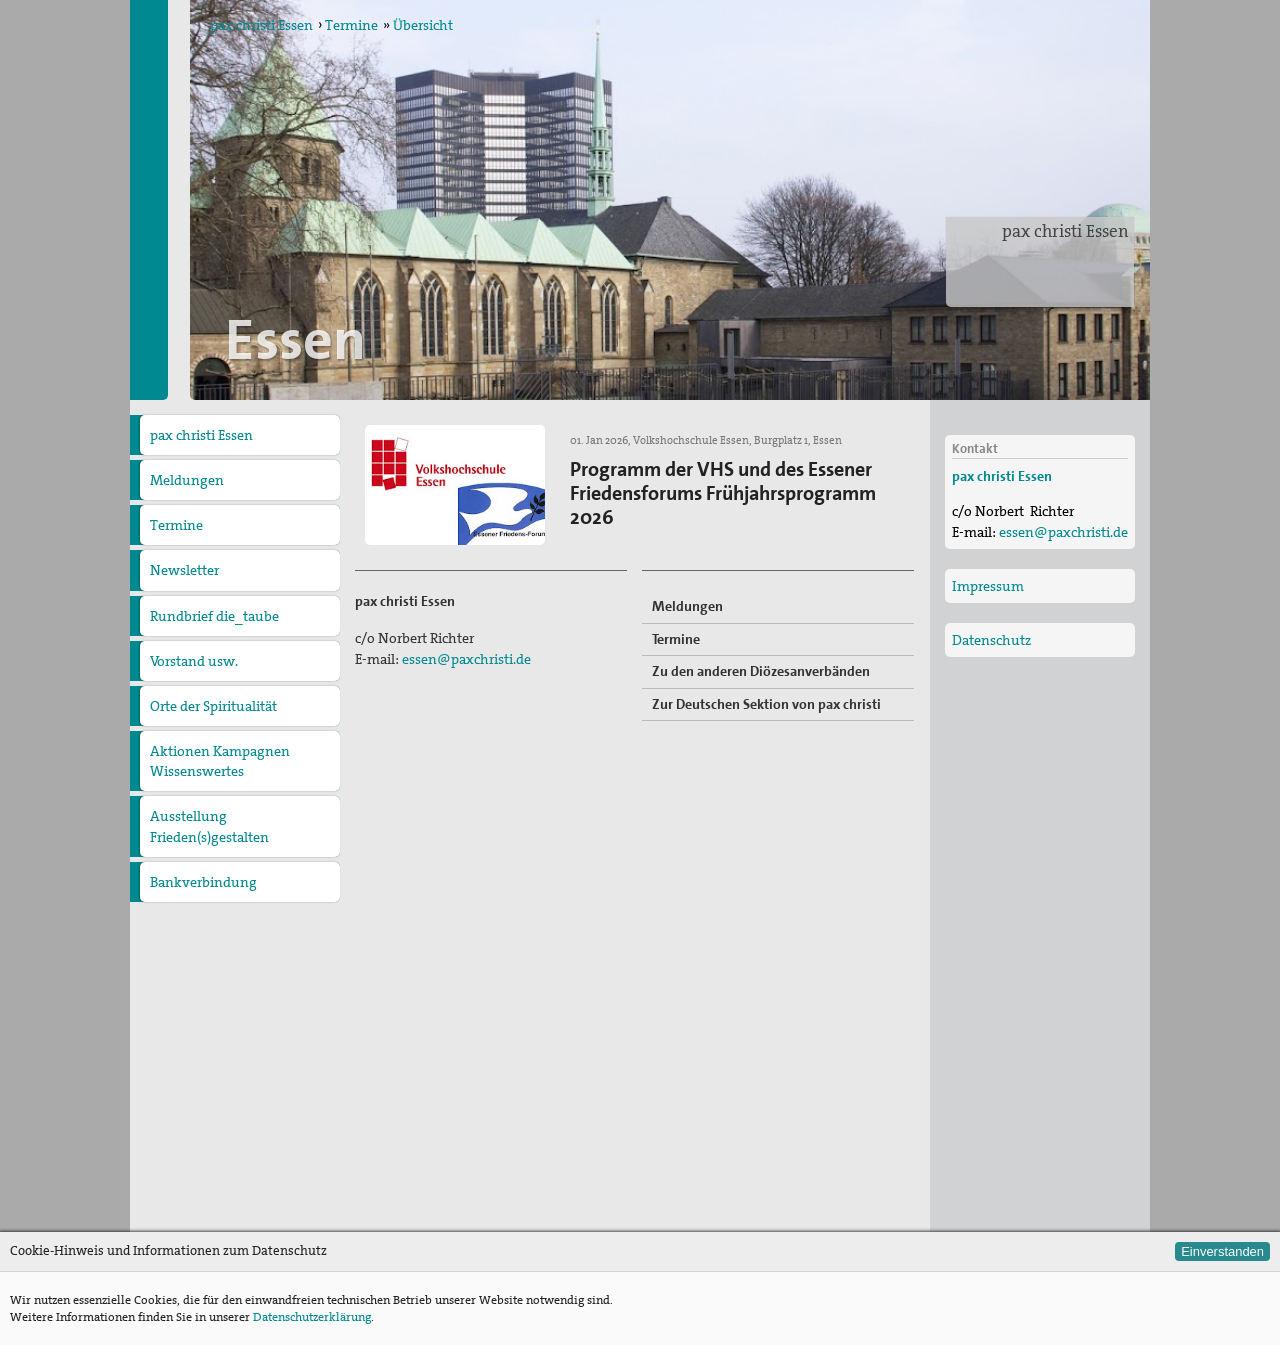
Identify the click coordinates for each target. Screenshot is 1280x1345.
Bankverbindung (203, 882)
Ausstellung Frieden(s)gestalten (209, 826)
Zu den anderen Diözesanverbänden (761, 671)
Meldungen (187, 480)
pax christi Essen (1065, 231)
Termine (351, 25)
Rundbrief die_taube (214, 616)
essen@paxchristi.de (466, 659)
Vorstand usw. (194, 661)
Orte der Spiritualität (213, 706)
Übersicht (423, 25)
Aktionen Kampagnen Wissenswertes (220, 761)
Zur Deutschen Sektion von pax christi (766, 704)
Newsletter (184, 570)
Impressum (988, 586)
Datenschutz (991, 640)
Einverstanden (1222, 1251)
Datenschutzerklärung (312, 1317)
